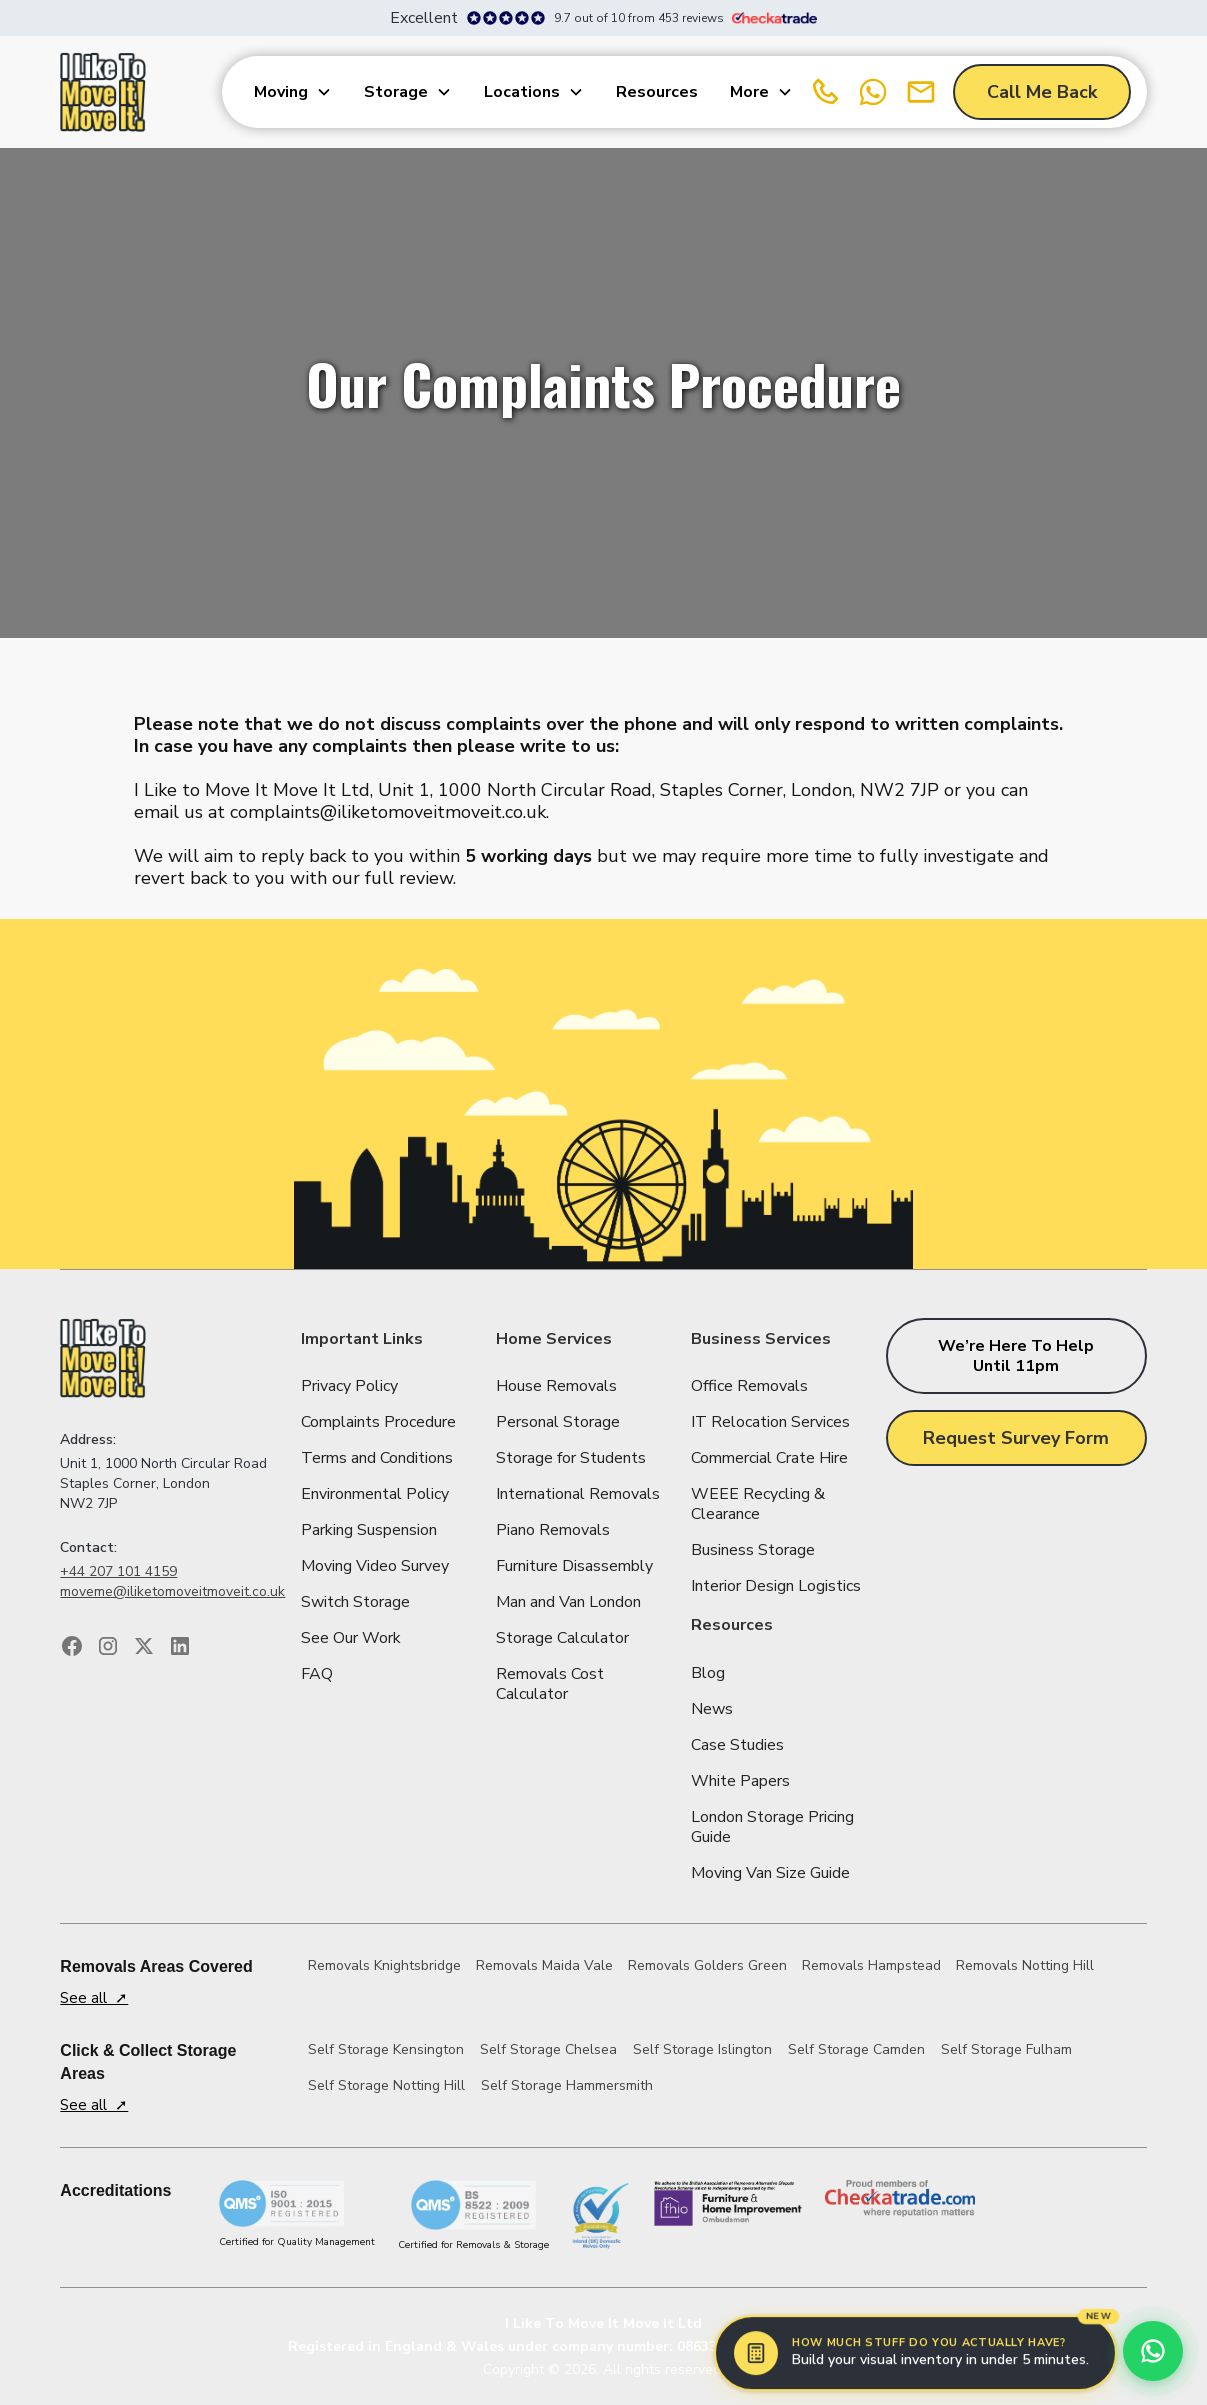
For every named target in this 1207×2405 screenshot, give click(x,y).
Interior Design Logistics (776, 1586)
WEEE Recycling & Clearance (758, 1504)
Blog (708, 1673)
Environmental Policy (375, 1494)
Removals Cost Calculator (550, 1684)
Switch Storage (355, 1602)
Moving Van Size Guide (770, 1873)
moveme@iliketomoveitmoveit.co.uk (172, 1591)
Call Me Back (1042, 92)
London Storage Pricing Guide (772, 1827)
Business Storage (753, 1550)
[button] (293, 92)
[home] (103, 92)
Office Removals (749, 1386)
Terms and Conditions (377, 1458)
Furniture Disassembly (574, 1566)
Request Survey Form (1016, 1438)
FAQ (317, 1674)
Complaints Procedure (378, 1422)
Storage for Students (571, 1458)
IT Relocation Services (770, 1422)
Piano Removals (553, 1530)
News (712, 1709)
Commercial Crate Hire (769, 1458)
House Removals (556, 1386)
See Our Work (351, 1638)
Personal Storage (558, 1422)
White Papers (740, 1781)
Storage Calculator (562, 1638)
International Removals (578, 1494)
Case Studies (737, 1745)
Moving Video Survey (375, 1566)
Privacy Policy (349, 1386)
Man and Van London (568, 1602)
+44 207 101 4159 (118, 1571)
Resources (657, 92)
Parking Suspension (369, 1530)
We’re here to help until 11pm (1016, 1356)
